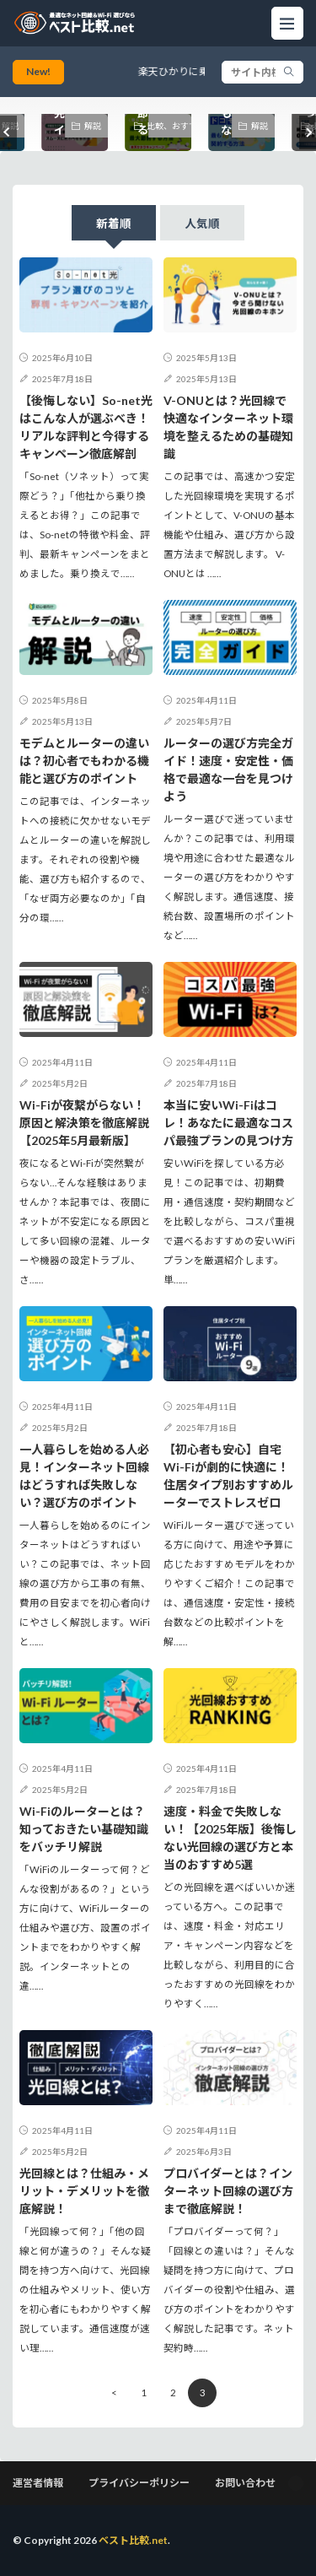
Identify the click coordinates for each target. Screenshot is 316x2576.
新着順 (113, 223)
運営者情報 (38, 2482)
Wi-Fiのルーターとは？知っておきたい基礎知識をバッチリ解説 (83, 1829)
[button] (8, 132)
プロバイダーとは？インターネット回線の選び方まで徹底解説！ (228, 2191)
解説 (92, 126)
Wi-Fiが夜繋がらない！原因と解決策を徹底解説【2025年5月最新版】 (84, 1123)
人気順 (202, 223)
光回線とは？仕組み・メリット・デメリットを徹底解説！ (84, 2191)
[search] (289, 72)
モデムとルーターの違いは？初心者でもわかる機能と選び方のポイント (84, 761)
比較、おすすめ (169, 126)
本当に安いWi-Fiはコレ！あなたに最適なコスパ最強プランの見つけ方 (228, 1123)
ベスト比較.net (133, 2540)
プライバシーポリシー (139, 2482)
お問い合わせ (245, 2482)
